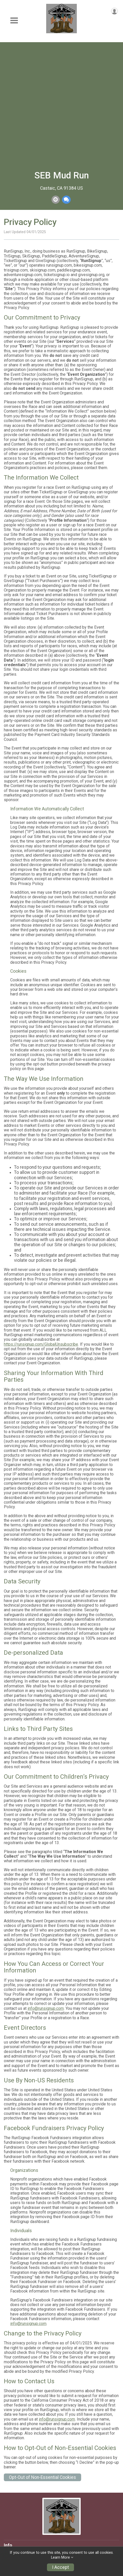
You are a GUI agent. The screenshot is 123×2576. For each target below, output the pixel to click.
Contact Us (15, 2489)
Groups (11, 2447)
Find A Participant (22, 2468)
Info (8, 2436)
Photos (11, 2511)
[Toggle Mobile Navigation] (14, 20)
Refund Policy (18, 2479)
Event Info (14, 2457)
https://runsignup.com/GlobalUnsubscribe (41, 1235)
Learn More (60, 2557)
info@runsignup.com (46, 1899)
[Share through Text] (66, 80)
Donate (11, 2532)
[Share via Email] (56, 80)
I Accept (60, 2567)
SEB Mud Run (61, 55)
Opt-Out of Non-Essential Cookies (42, 2368)
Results (11, 2500)
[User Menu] (114, 11)
